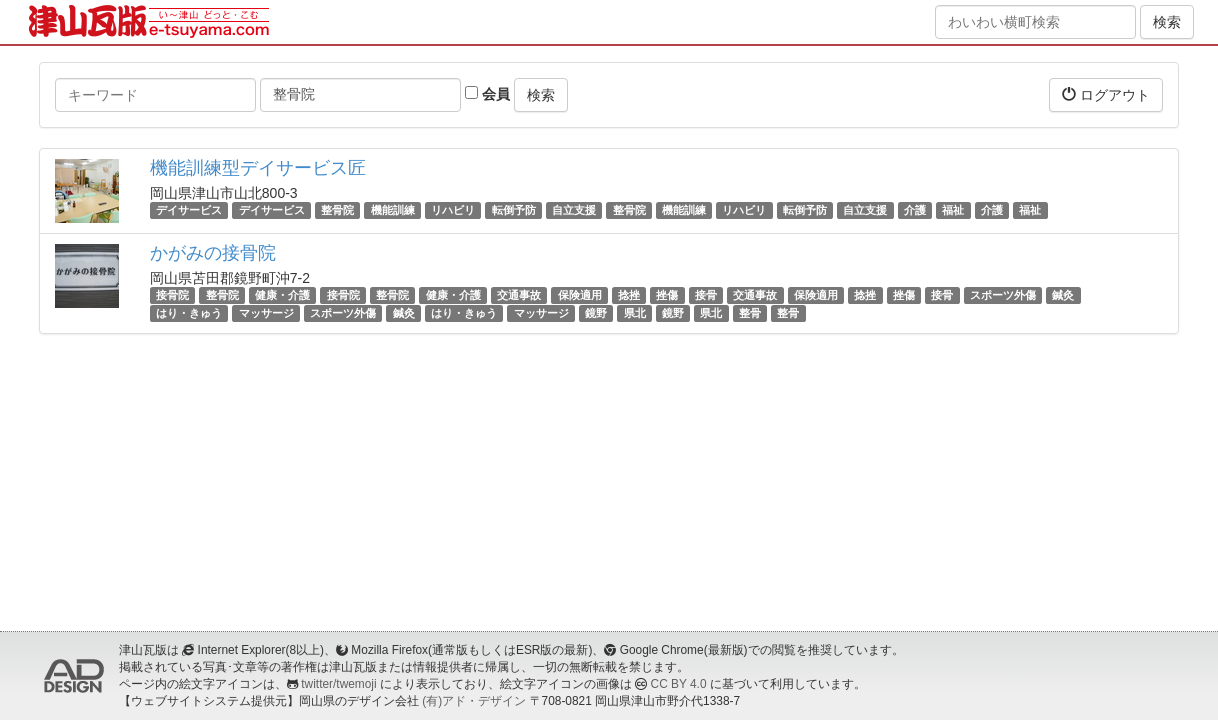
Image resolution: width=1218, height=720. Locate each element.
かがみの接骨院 (213, 253)
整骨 (750, 313)
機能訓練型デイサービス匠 (258, 168)
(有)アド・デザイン (474, 701)
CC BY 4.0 (679, 684)
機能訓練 (393, 210)
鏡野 (596, 313)
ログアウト (1106, 94)
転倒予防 (514, 210)
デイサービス (189, 210)
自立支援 (574, 210)
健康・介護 (282, 295)
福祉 (953, 210)
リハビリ (453, 210)
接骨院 (172, 295)
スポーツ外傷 (1003, 295)
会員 (487, 94)
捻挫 (629, 295)
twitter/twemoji (338, 684)
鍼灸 (1063, 295)
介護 (915, 210)
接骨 (706, 295)
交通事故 (519, 295)
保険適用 (580, 295)
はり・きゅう (189, 313)
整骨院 (337, 210)
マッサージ (266, 313)
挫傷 (667, 295)
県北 (635, 313)
